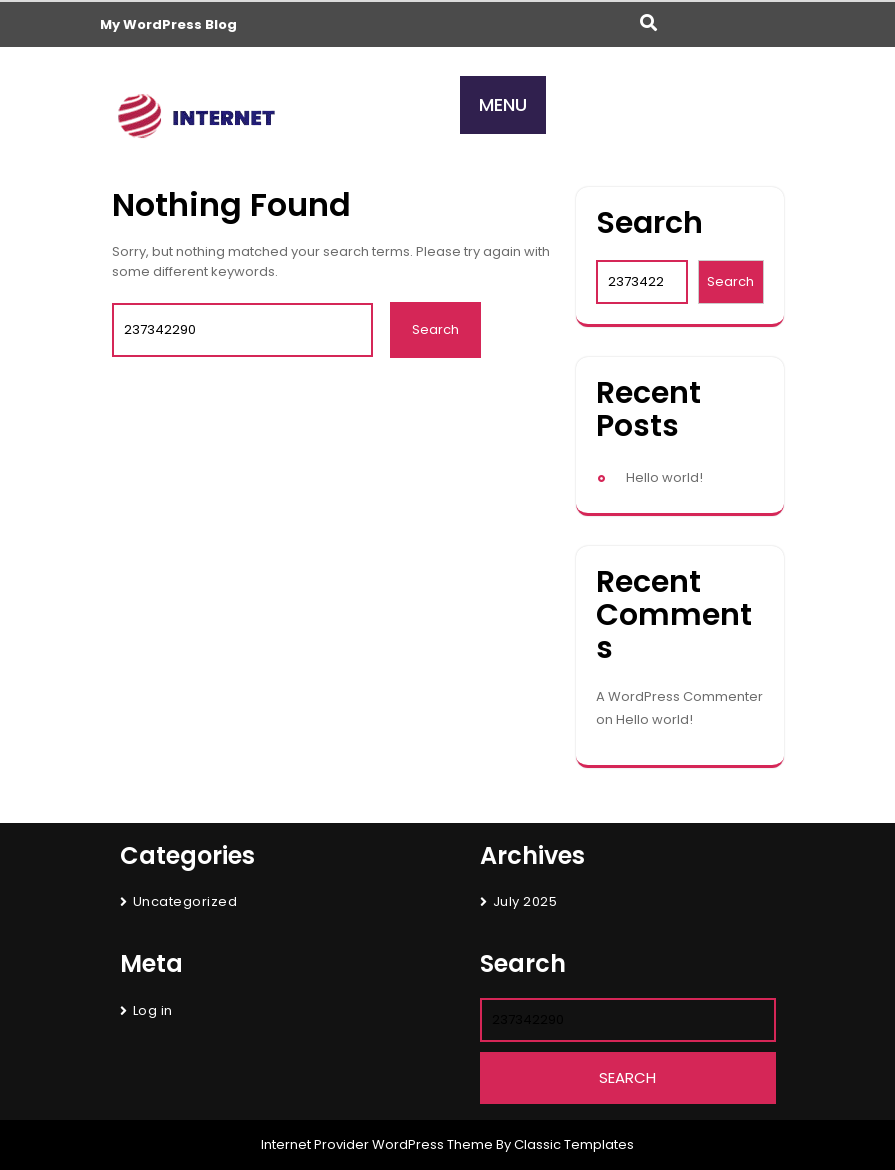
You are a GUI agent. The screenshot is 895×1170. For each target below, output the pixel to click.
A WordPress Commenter (679, 696)
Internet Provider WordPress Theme (377, 1144)
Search (649, 223)
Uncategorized (185, 901)
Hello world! (664, 477)
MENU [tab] (503, 104)
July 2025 (525, 901)
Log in (153, 1010)
